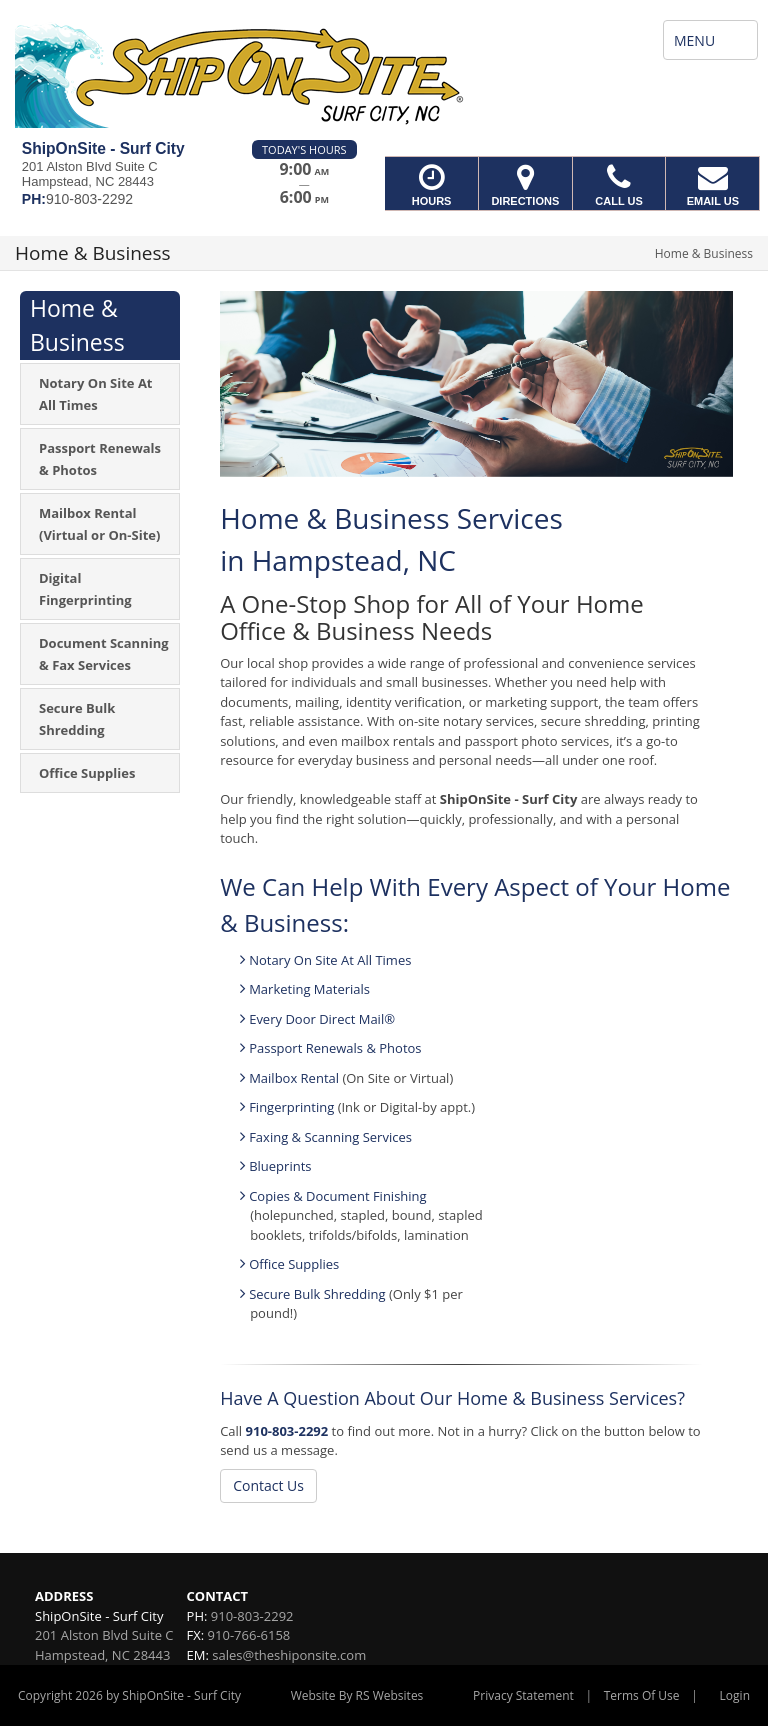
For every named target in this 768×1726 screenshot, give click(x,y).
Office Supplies (294, 1264)
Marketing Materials (309, 989)
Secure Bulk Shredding (317, 1294)
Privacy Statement (523, 1695)
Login (735, 1695)
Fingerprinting (291, 1107)
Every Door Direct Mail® (322, 1019)
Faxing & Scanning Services (330, 1137)
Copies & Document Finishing (337, 1196)
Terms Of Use (642, 1695)
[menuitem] (100, 394)
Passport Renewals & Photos (335, 1048)
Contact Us (268, 1485)
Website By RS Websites (357, 1695)
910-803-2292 (287, 1431)
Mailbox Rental (295, 1078)
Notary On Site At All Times (330, 960)
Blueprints (280, 1166)
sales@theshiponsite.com (289, 1655)
